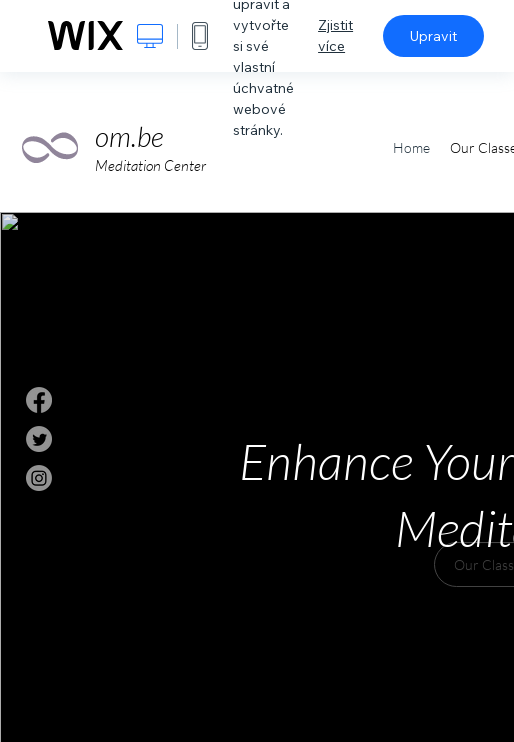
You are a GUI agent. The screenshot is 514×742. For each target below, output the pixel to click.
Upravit (433, 36)
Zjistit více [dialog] (335, 35)
